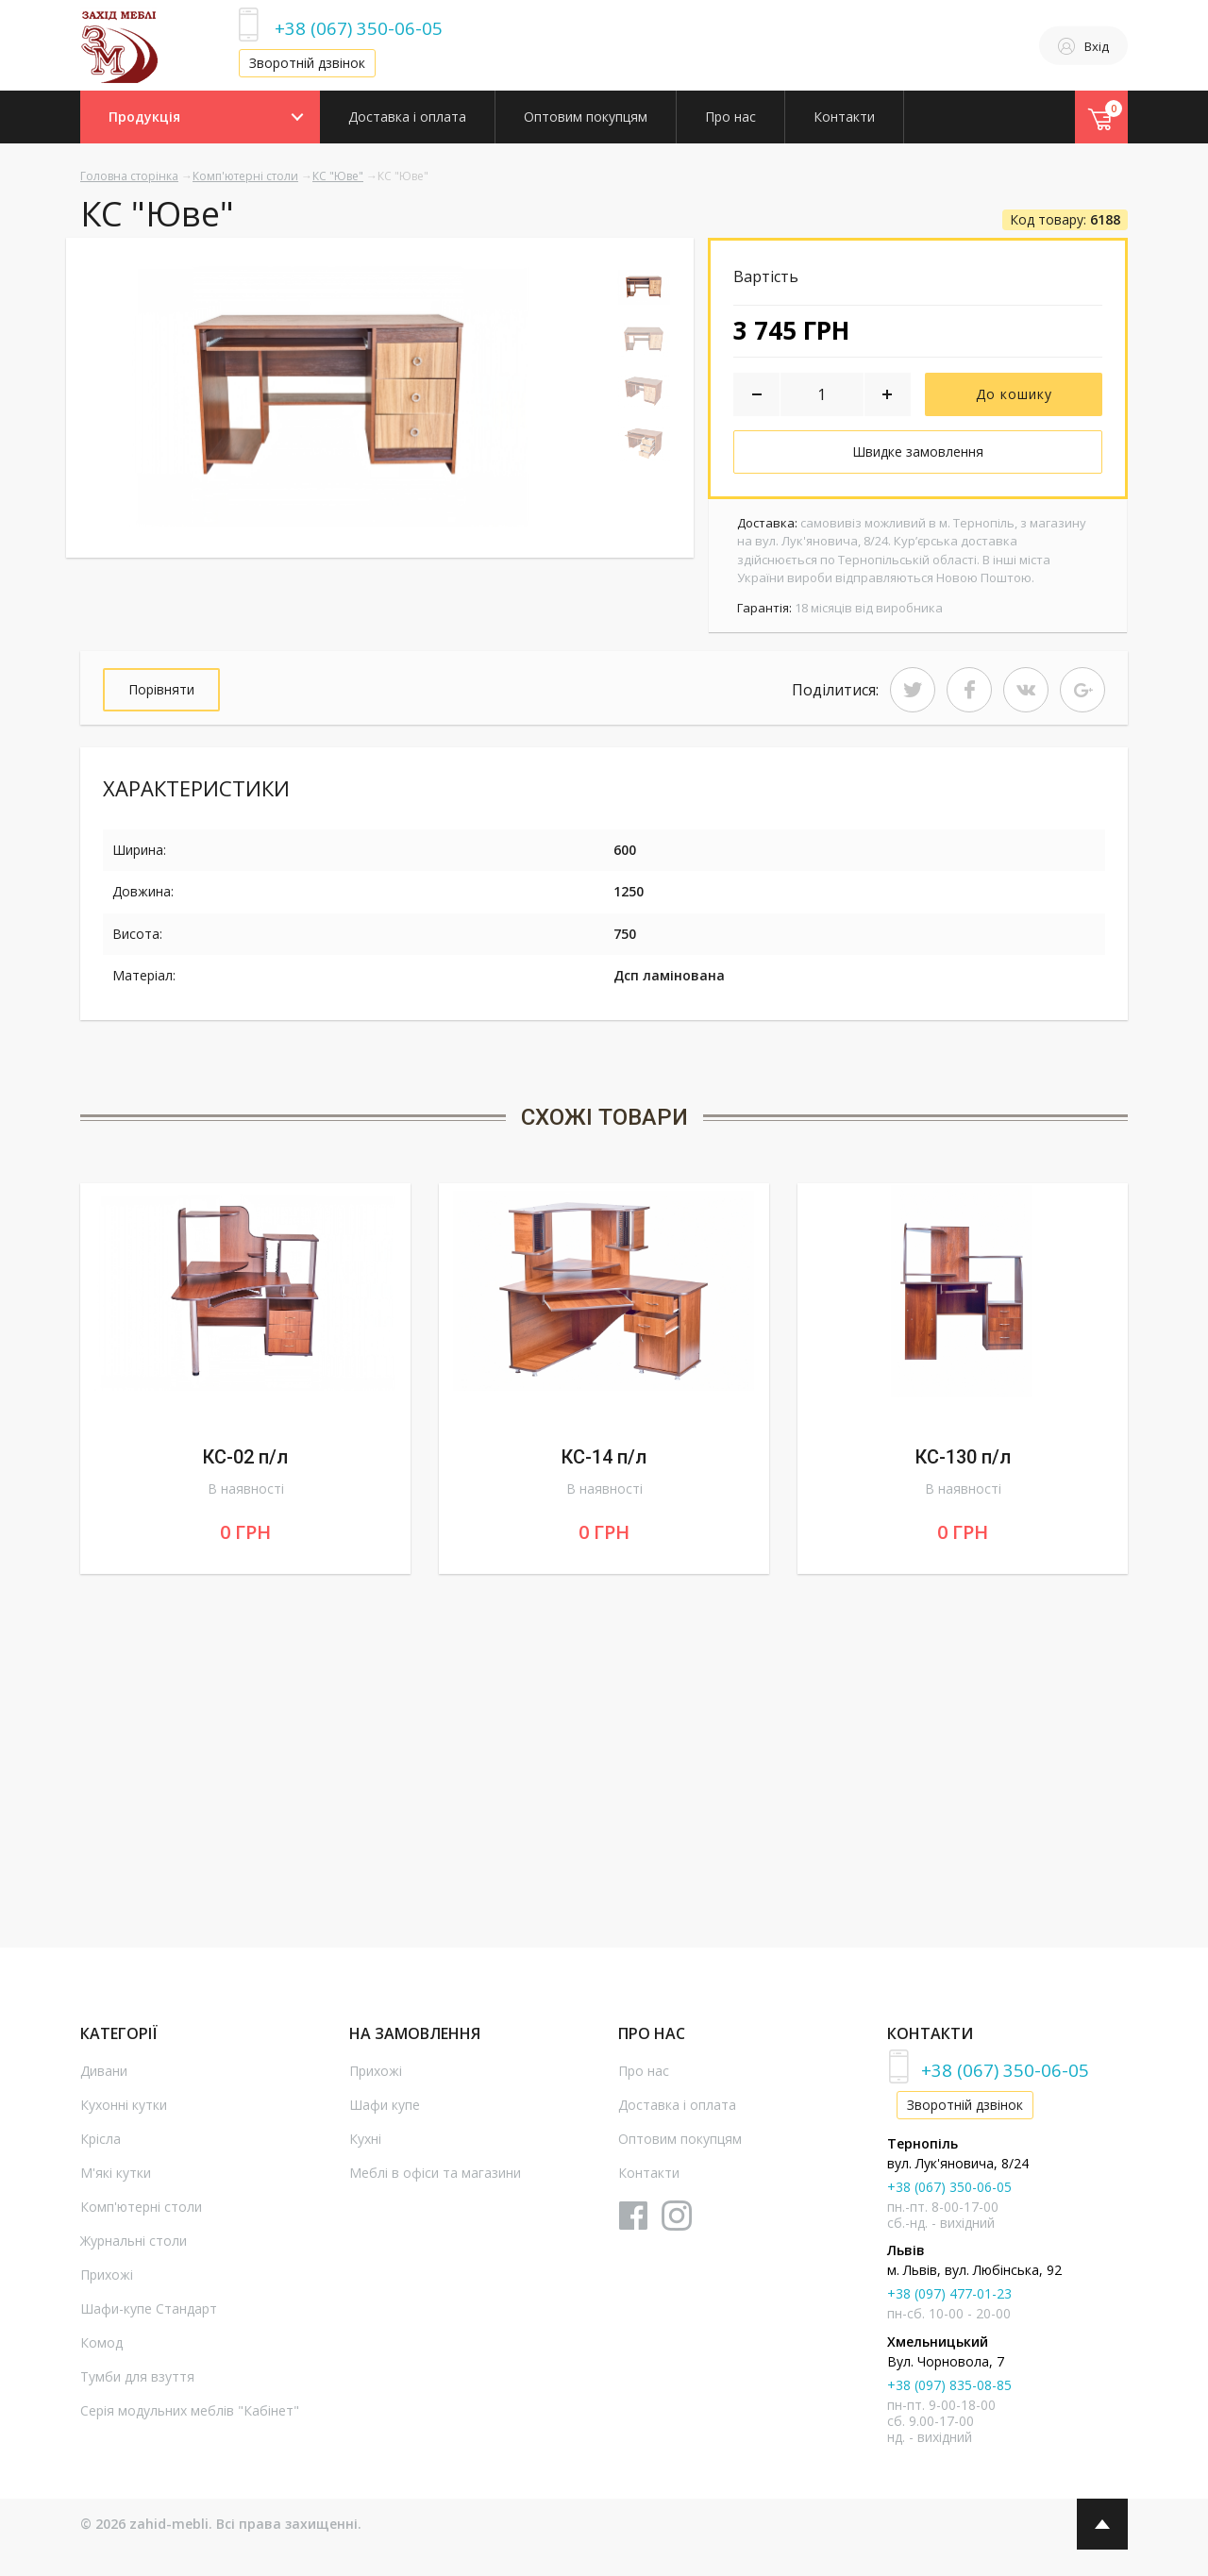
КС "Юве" (337, 176)
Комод (101, 2342)
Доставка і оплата (407, 116)
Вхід (1083, 46)
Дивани (103, 2071)
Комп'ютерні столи (245, 176)
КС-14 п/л (604, 1457)
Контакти (844, 116)
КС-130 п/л (963, 1457)
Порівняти (161, 689)
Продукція (144, 116)
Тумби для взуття (137, 2376)
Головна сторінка (129, 176)
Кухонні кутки (123, 2105)
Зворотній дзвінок (307, 63)
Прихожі (106, 2274)
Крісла (100, 2139)
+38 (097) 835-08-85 (949, 2385)
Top (1102, 2524)
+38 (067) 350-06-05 (359, 28)
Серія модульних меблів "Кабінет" (189, 2410)
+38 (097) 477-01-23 (949, 2293)
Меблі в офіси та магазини (435, 2173)
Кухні (365, 2139)
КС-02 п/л (245, 1457)
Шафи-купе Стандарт (148, 2308)
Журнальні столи (133, 2241)
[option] (328, 393)
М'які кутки (115, 2173)
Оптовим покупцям (585, 116)
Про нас (730, 116)
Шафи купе (384, 2105)
